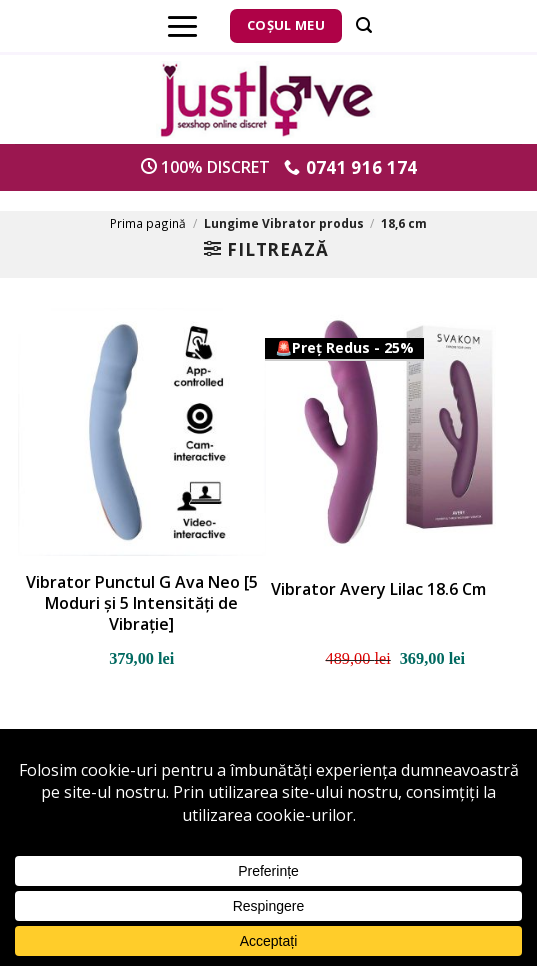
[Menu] (182, 26)
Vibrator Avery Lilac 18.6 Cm (378, 589)
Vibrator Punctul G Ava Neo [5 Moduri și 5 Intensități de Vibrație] (142, 603)
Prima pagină (148, 223)
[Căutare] (364, 25)
